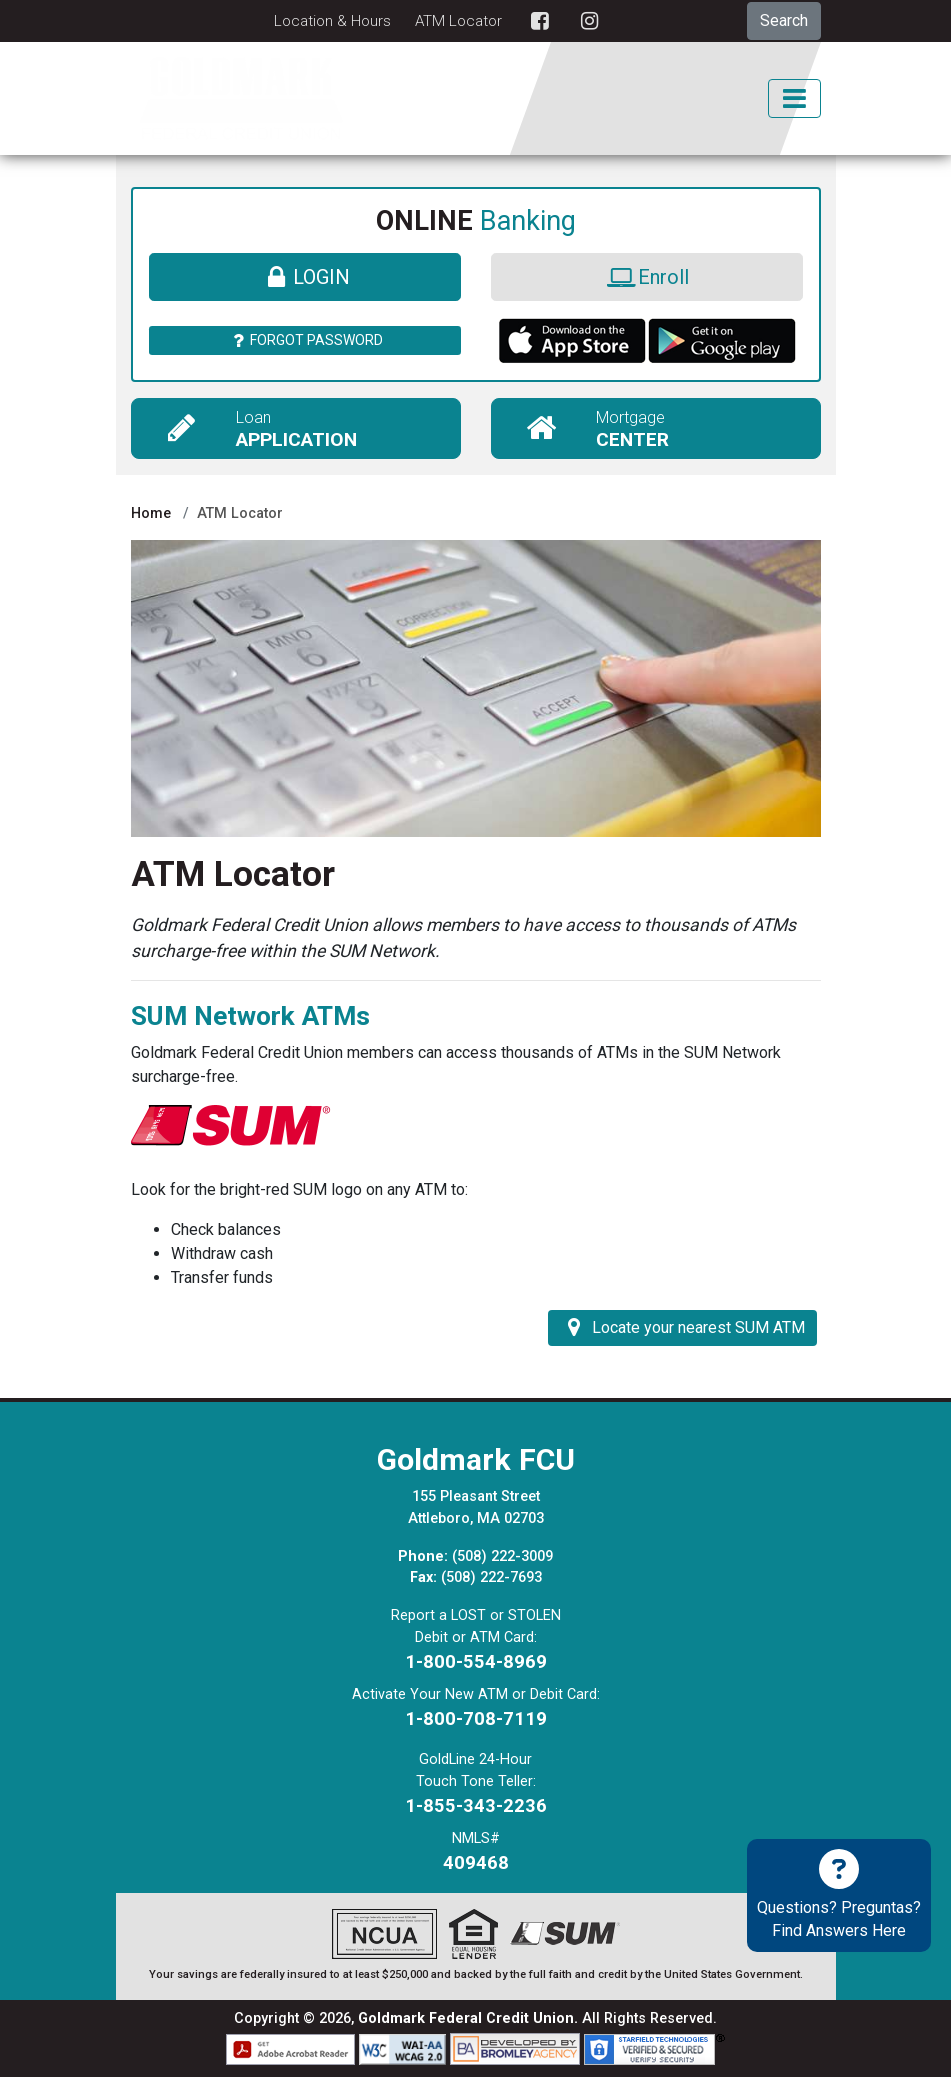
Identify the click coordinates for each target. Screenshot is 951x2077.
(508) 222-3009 (502, 1556)
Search (784, 20)
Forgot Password (304, 340)
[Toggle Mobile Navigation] (794, 98)
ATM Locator (458, 21)
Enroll (646, 277)
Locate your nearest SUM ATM (682, 1327)
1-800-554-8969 (476, 1661)
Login (304, 277)
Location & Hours (332, 21)
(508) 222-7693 (491, 1577)
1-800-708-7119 (476, 1718)
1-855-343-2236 (476, 1805)
